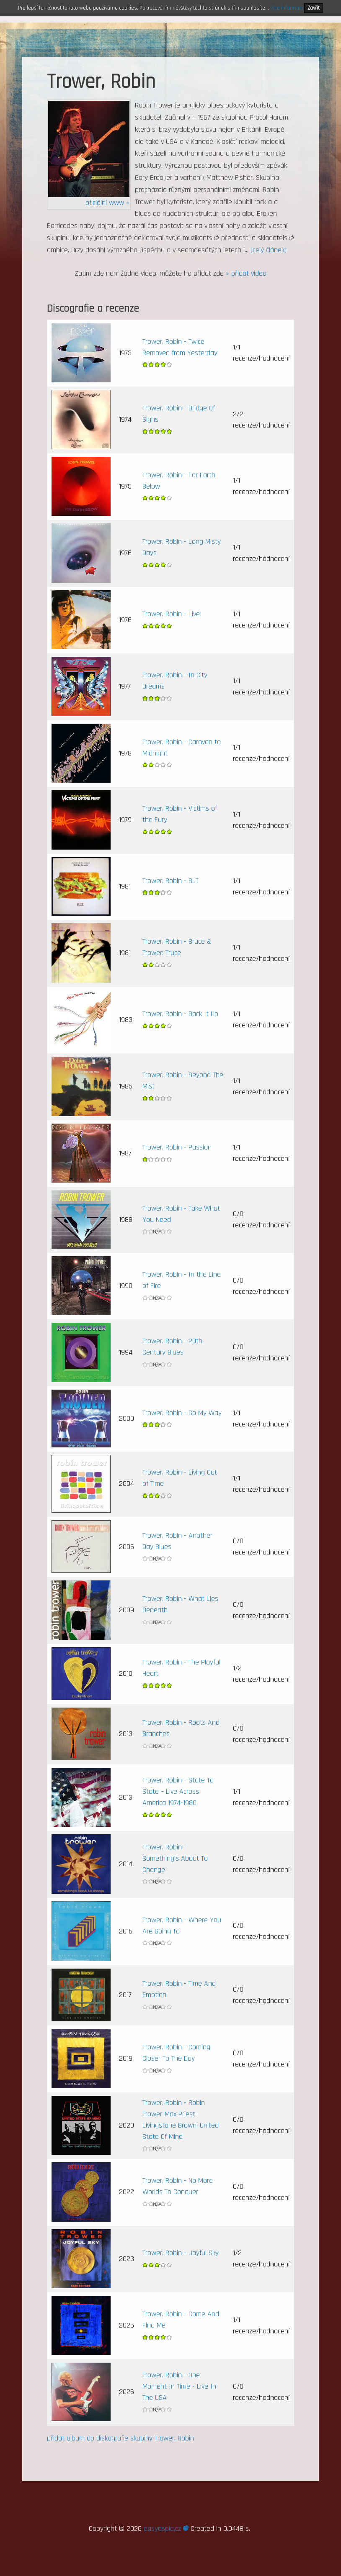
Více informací (286, 8)
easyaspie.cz (166, 2528)
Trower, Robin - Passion (177, 1147)
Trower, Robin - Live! (172, 614)
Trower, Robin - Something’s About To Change (175, 1858)
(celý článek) (269, 250)
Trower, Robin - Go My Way (182, 1413)
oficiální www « (107, 202)
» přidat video (246, 273)
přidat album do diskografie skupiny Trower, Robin (120, 2438)
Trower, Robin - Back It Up (180, 1014)
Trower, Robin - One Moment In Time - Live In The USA (179, 2386)
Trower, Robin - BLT (170, 881)
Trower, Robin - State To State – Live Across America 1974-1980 (178, 1791)
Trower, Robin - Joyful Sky (180, 2253)
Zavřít (313, 8)
